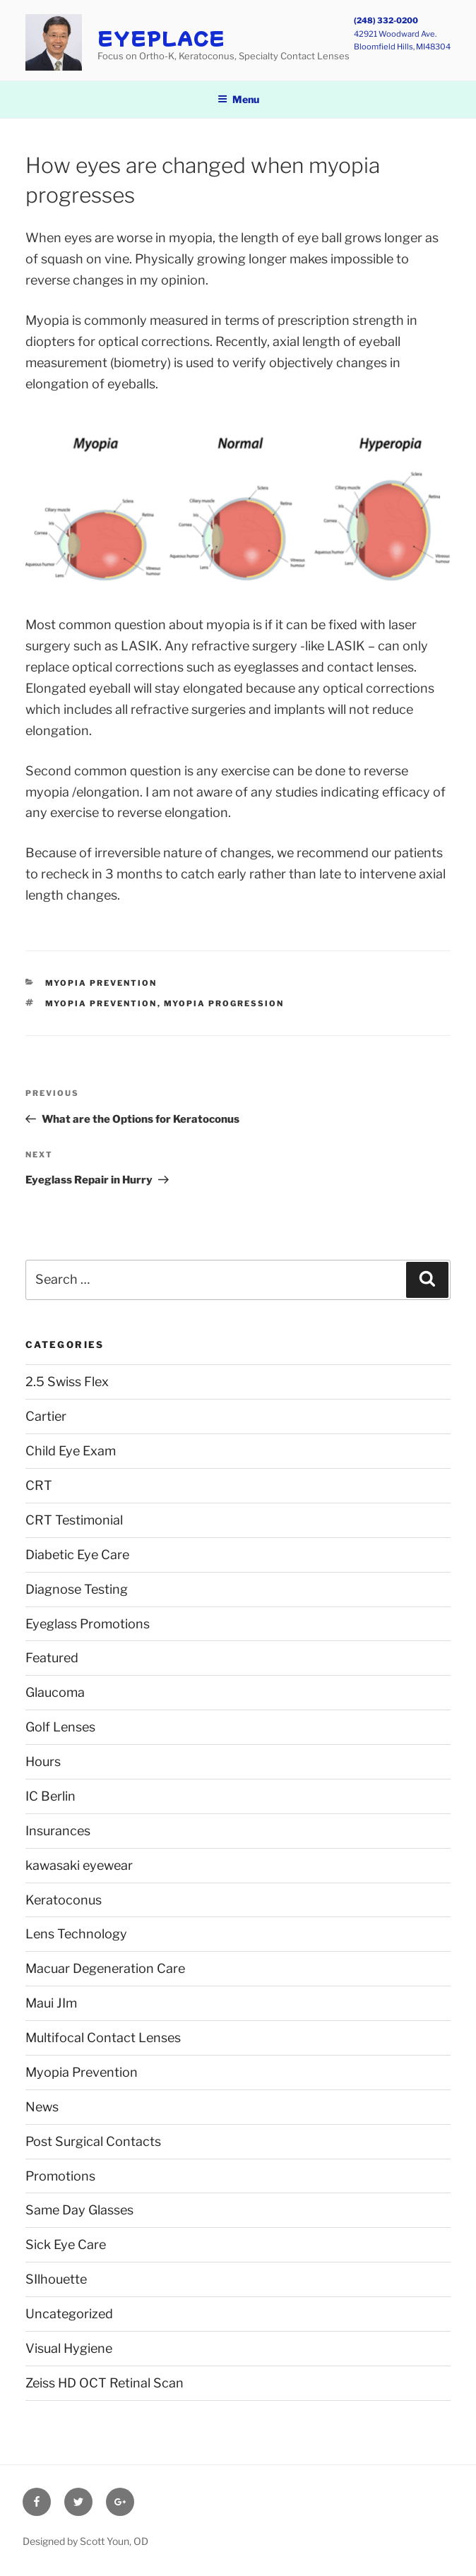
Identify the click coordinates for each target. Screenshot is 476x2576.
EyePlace (161, 37)
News (42, 2106)
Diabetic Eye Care (77, 1554)
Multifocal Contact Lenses (103, 2037)
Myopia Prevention (101, 983)
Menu (238, 99)
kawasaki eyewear (79, 1865)
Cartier (45, 1416)
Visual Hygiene (68, 2348)
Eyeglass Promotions (87, 1623)
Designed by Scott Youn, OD (85, 2541)
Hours (43, 1761)
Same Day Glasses (79, 2209)
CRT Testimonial (74, 1520)
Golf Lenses (60, 1726)
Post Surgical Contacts (93, 2141)
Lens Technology (76, 1933)
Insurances (57, 1830)
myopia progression (224, 1003)
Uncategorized (69, 2313)
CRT (38, 1485)
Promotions (60, 2176)
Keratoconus (63, 1899)
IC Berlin (50, 1796)
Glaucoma (55, 1692)
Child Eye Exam (70, 1450)
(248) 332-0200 (386, 20)
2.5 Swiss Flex (67, 1381)
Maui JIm (51, 2003)
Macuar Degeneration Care (105, 1968)
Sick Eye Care (65, 2244)
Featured (51, 1657)
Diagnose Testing (76, 1589)
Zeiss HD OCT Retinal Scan (104, 2382)
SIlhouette (56, 2279)
